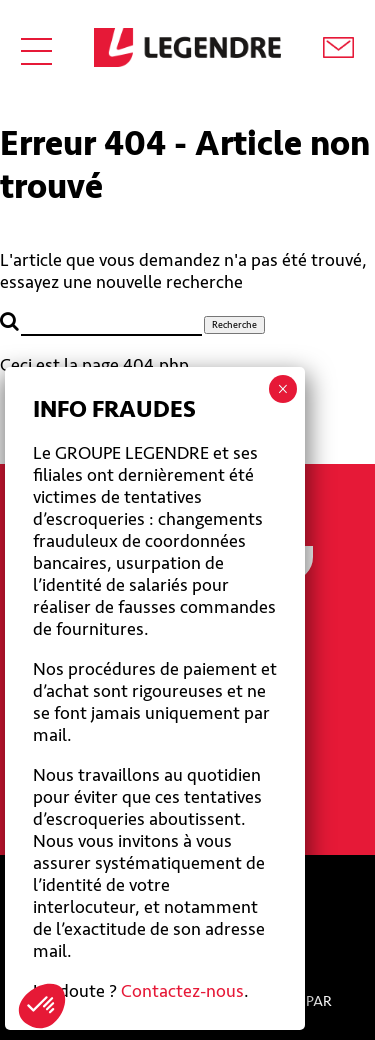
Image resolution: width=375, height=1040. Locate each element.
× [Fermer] (282, 389)
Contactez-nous (182, 991)
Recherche (234, 325)
